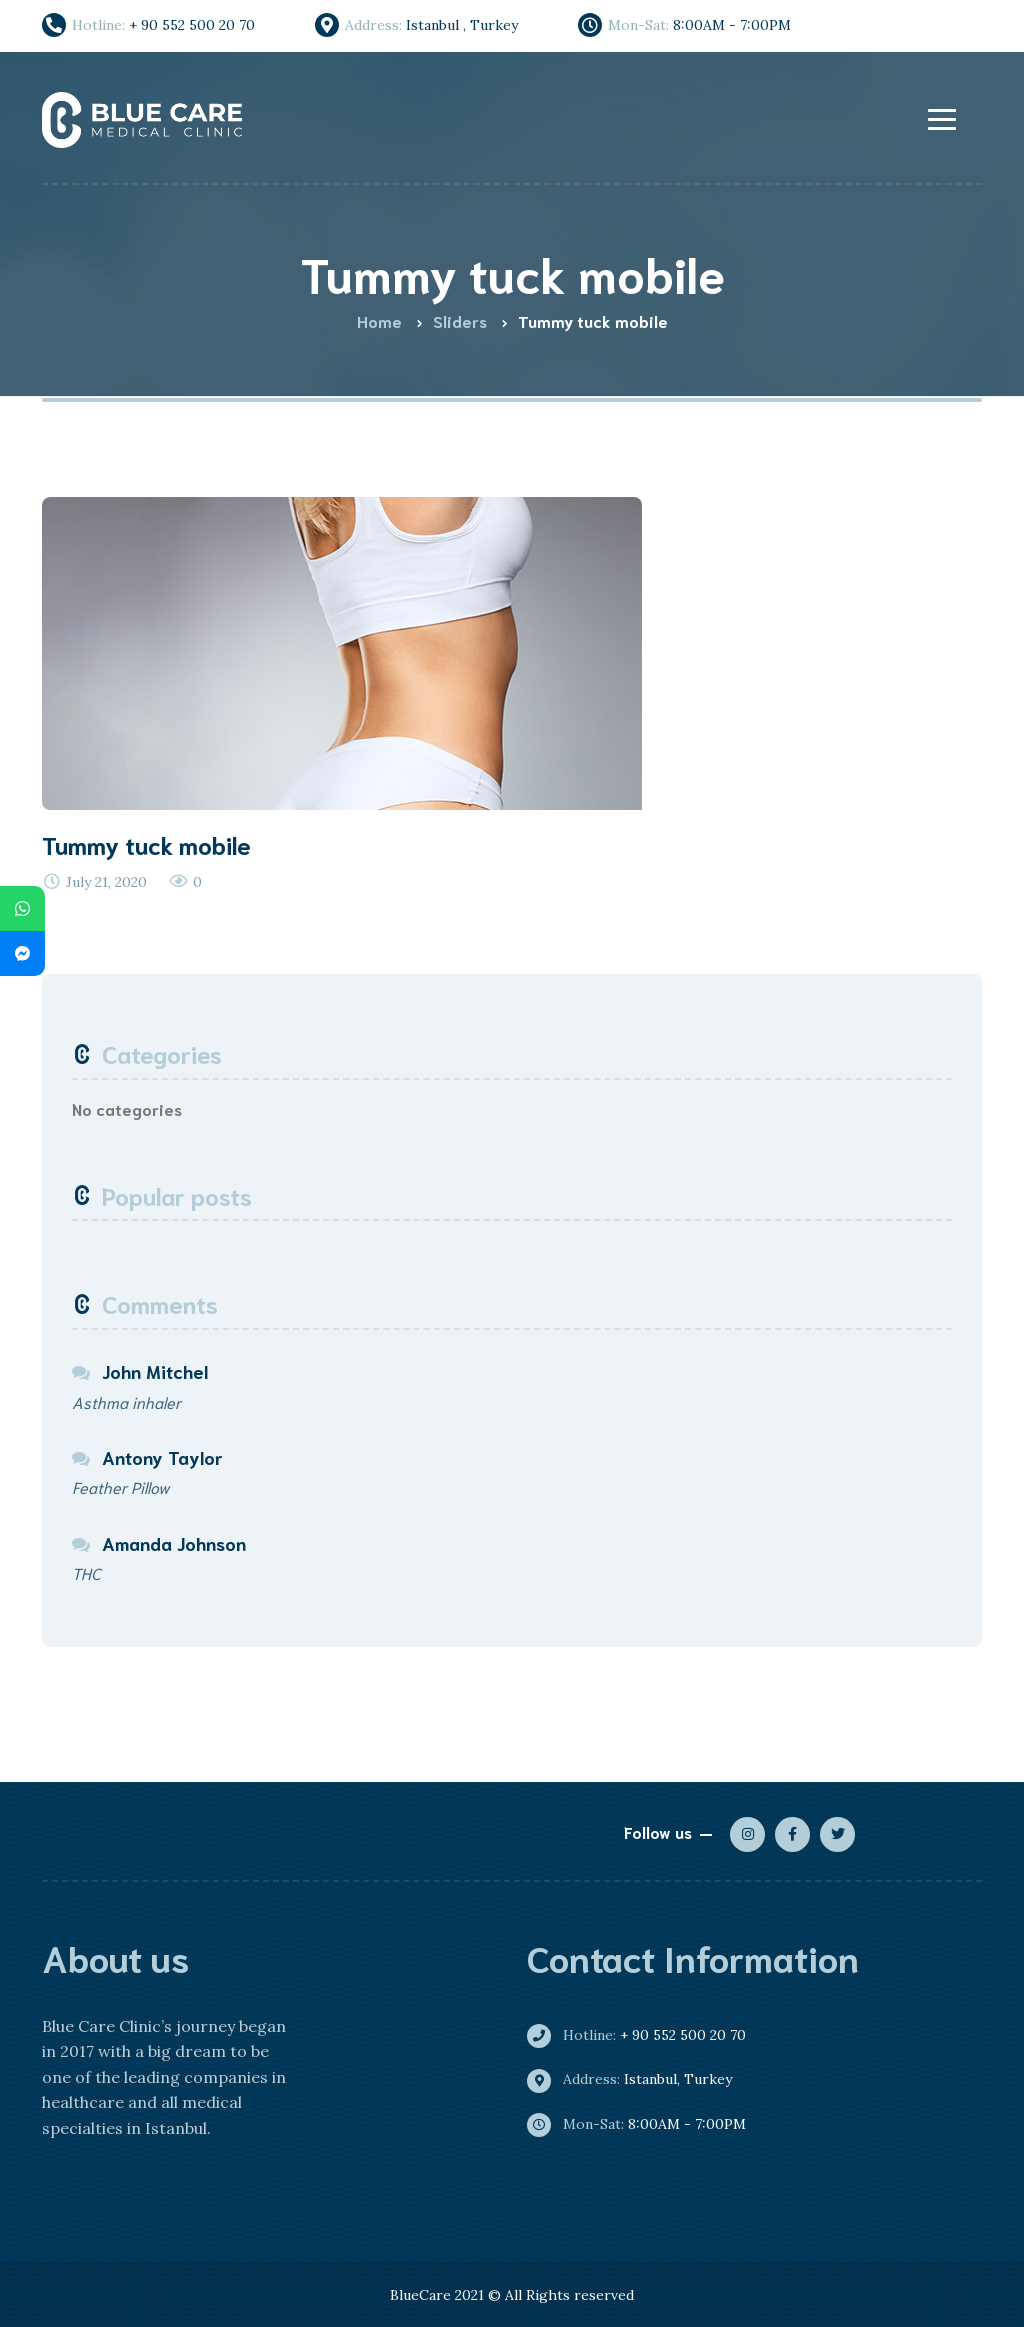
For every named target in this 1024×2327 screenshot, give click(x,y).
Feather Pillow (120, 1486)
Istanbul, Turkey (637, 2079)
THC (86, 1572)
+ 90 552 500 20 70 (644, 2035)
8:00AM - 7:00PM (644, 2124)
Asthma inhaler (126, 1401)
